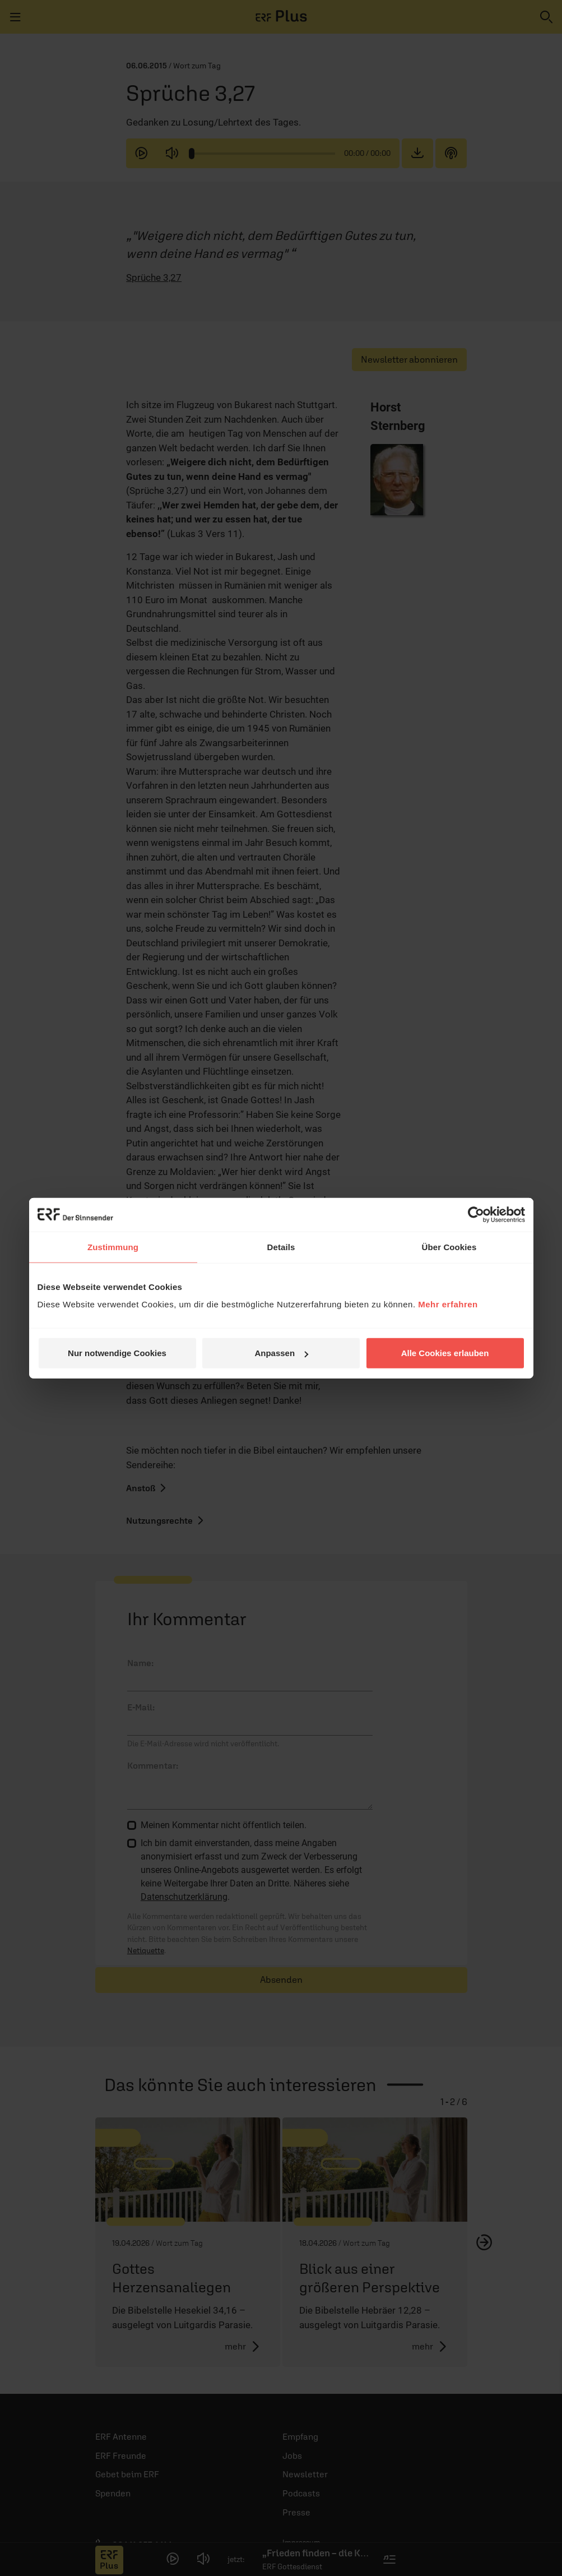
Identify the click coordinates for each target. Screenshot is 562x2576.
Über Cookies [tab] (449, 1246)
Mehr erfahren (448, 1304)
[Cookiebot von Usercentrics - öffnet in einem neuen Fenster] (476, 1214)
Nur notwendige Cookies (117, 1353)
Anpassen (281, 1353)
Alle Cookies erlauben (445, 1353)
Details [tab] (281, 1246)
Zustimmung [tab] (112, 1246)
